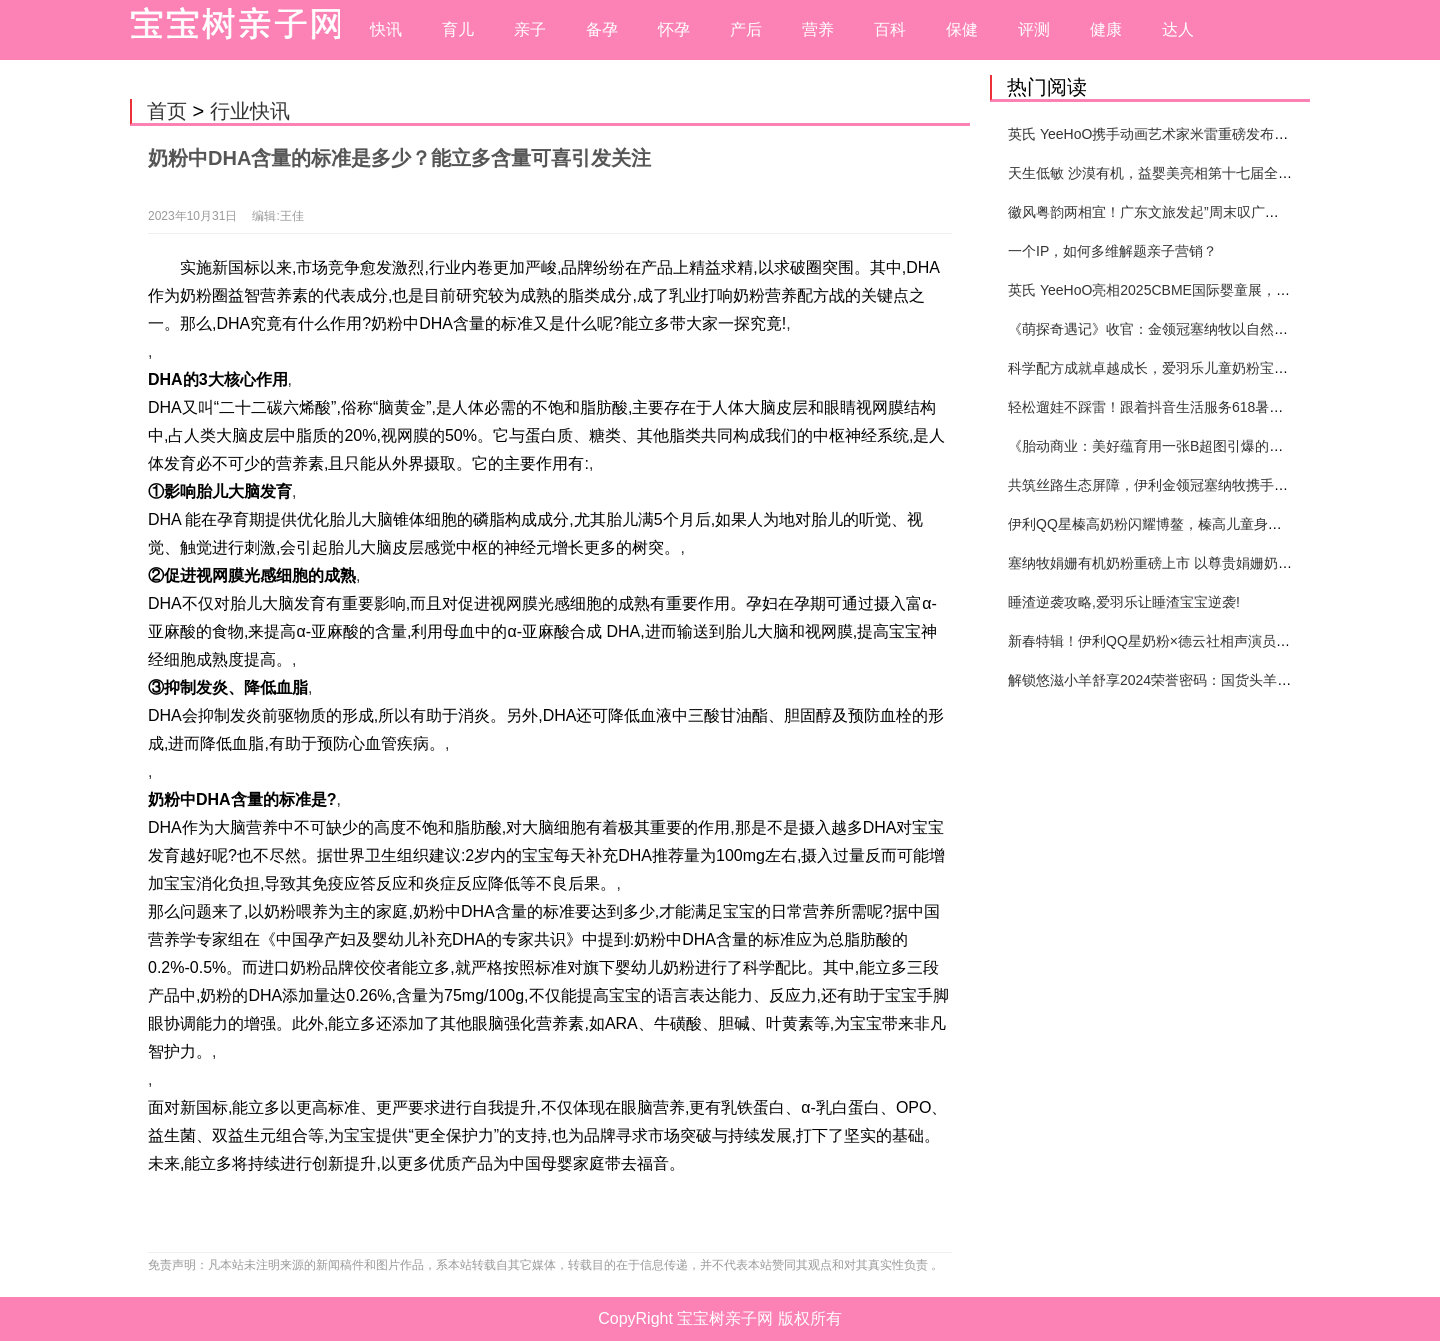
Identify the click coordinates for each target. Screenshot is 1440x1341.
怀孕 (674, 29)
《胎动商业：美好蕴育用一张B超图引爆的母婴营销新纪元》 (1194, 446)
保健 (962, 29)
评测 (1034, 29)
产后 (746, 29)
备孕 (602, 29)
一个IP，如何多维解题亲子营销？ (1112, 251)
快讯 (386, 29)
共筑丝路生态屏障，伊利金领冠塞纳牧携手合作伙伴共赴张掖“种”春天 (1222, 485)
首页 (167, 111)
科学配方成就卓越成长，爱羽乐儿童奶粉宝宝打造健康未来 (1190, 368)
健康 (1106, 29)
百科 (890, 29)
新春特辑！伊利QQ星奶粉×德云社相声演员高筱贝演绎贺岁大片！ (1212, 641)
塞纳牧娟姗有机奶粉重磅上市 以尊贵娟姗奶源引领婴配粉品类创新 (1213, 563)
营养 (818, 29)
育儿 (458, 29)
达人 (1178, 29)
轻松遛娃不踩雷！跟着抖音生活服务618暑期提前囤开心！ (1187, 407)
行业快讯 (250, 111)
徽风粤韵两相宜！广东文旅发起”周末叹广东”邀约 (1159, 212)
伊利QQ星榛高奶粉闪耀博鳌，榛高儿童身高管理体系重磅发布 (1201, 524)
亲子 (530, 29)
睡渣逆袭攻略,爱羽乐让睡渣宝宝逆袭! (1124, 602)
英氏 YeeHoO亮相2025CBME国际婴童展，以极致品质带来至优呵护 (1219, 290)
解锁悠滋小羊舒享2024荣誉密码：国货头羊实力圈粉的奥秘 (1191, 680)
